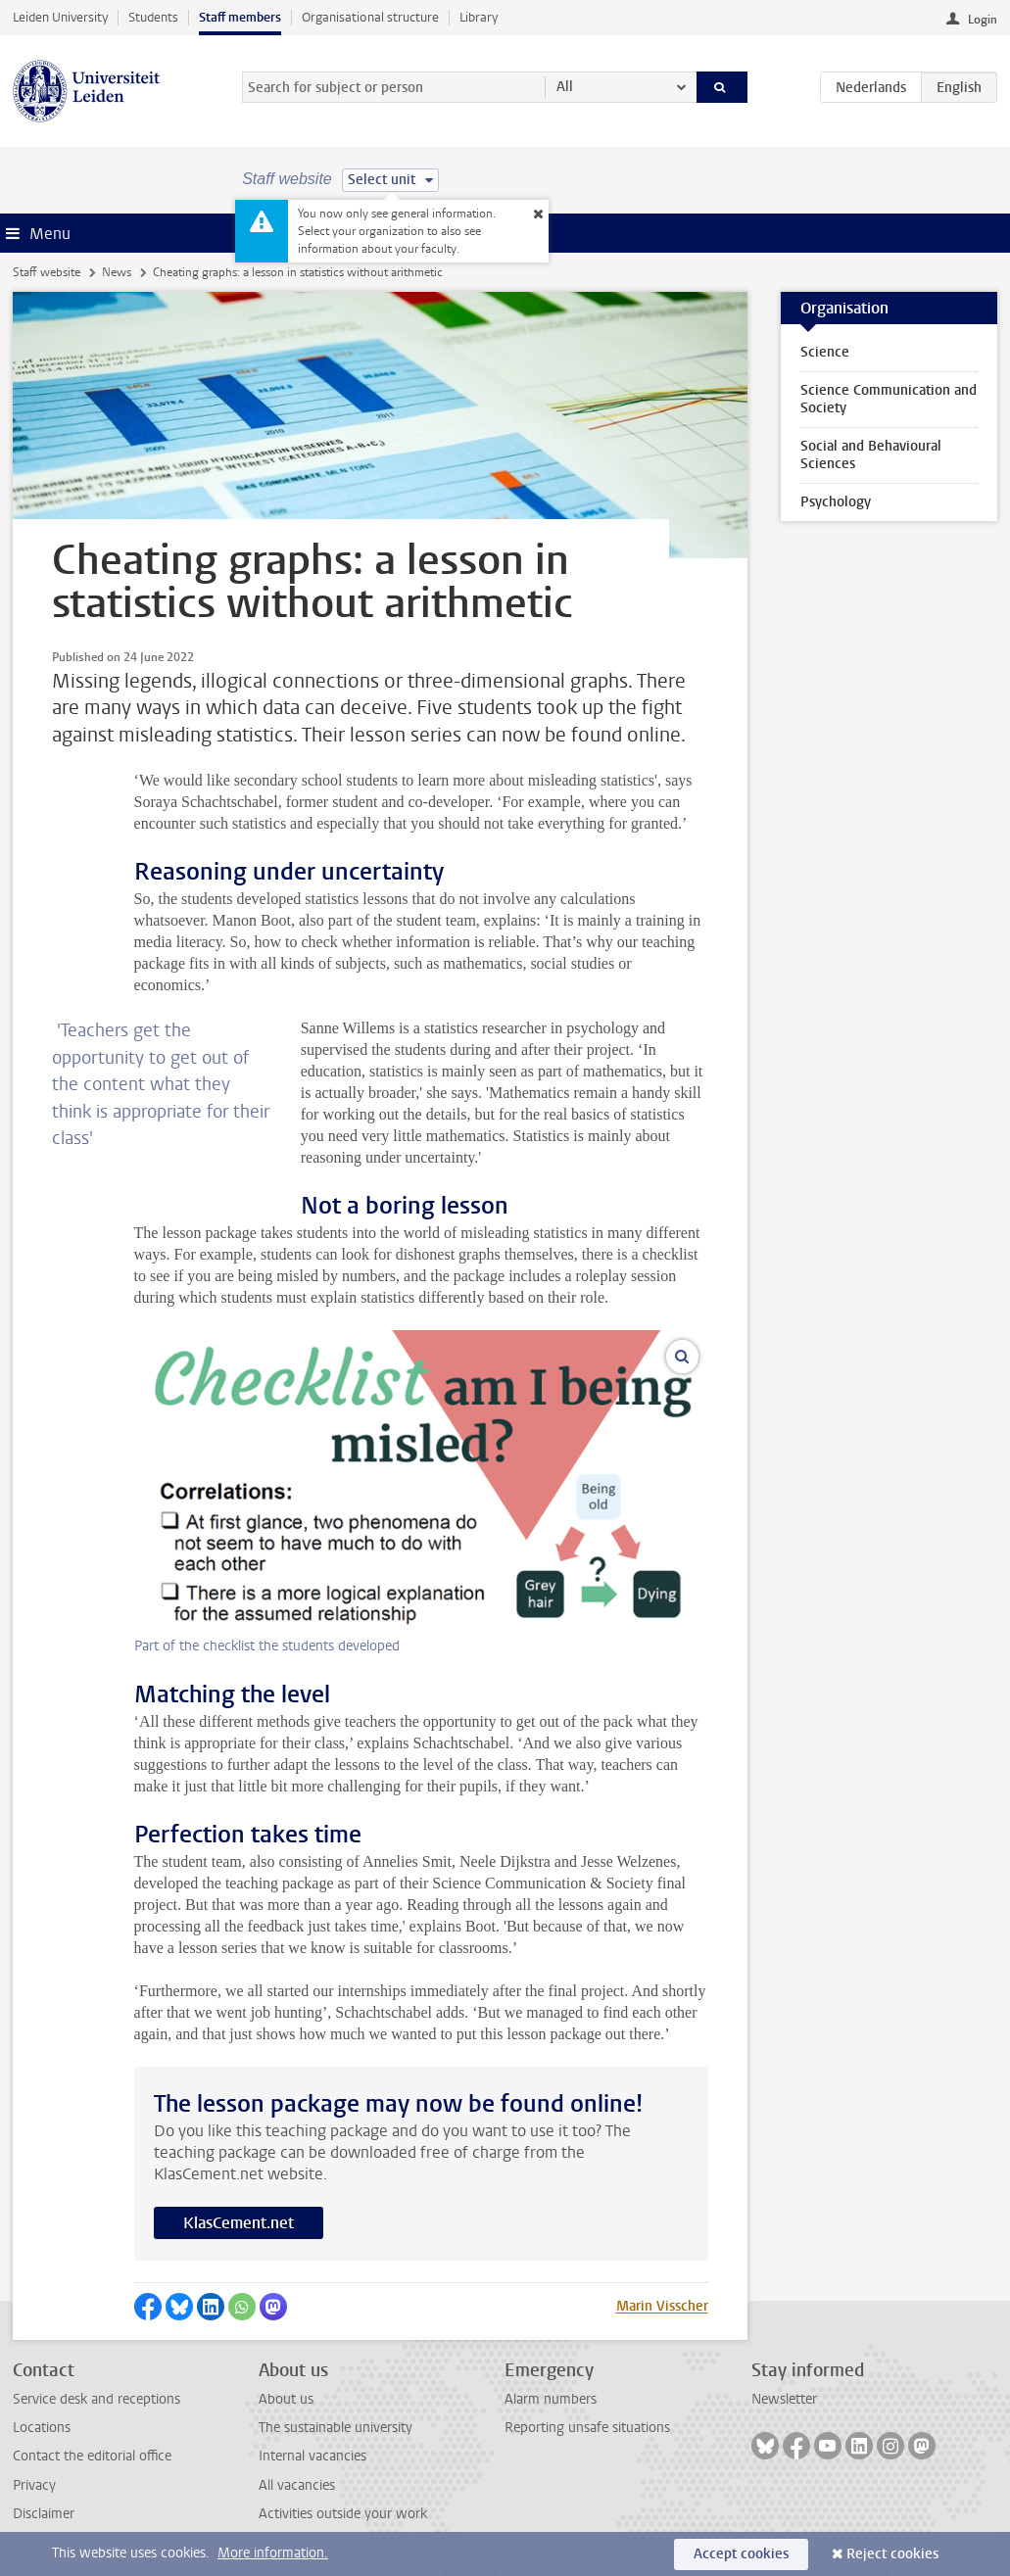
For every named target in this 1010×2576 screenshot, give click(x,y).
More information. (272, 2553)
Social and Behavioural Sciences (870, 455)
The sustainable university (335, 2427)
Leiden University (60, 17)
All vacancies (297, 2485)
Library (478, 17)
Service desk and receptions (96, 2399)
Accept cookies (741, 2554)
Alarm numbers (551, 2399)
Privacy (34, 2485)
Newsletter (784, 2399)
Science (824, 352)
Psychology (835, 502)
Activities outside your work (343, 2513)
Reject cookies (892, 2554)
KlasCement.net (238, 2223)
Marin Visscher (662, 2306)
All (564, 86)
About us (286, 2399)
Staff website (46, 272)
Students (153, 17)
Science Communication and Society (888, 399)
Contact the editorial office (92, 2456)
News (116, 272)
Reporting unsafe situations (587, 2427)
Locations (42, 2427)
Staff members (240, 17)
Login (982, 19)
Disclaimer (43, 2513)
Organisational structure (370, 17)
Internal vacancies (312, 2456)
